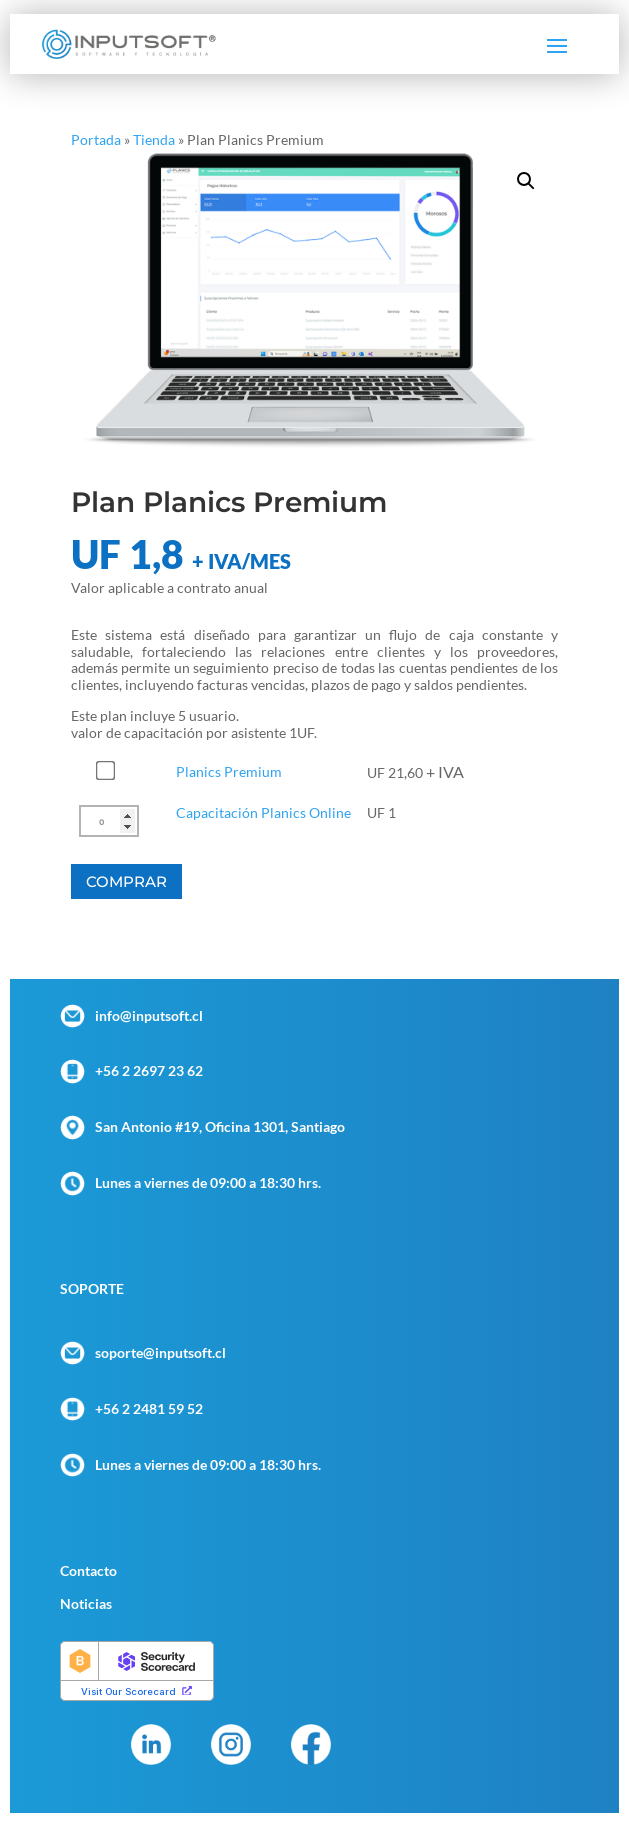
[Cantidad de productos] (109, 821)
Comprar (126, 881)
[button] (526, 181)
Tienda (154, 139)
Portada (96, 139)
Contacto (88, 1570)
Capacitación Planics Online (263, 812)
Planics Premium (229, 771)
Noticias (86, 1603)
